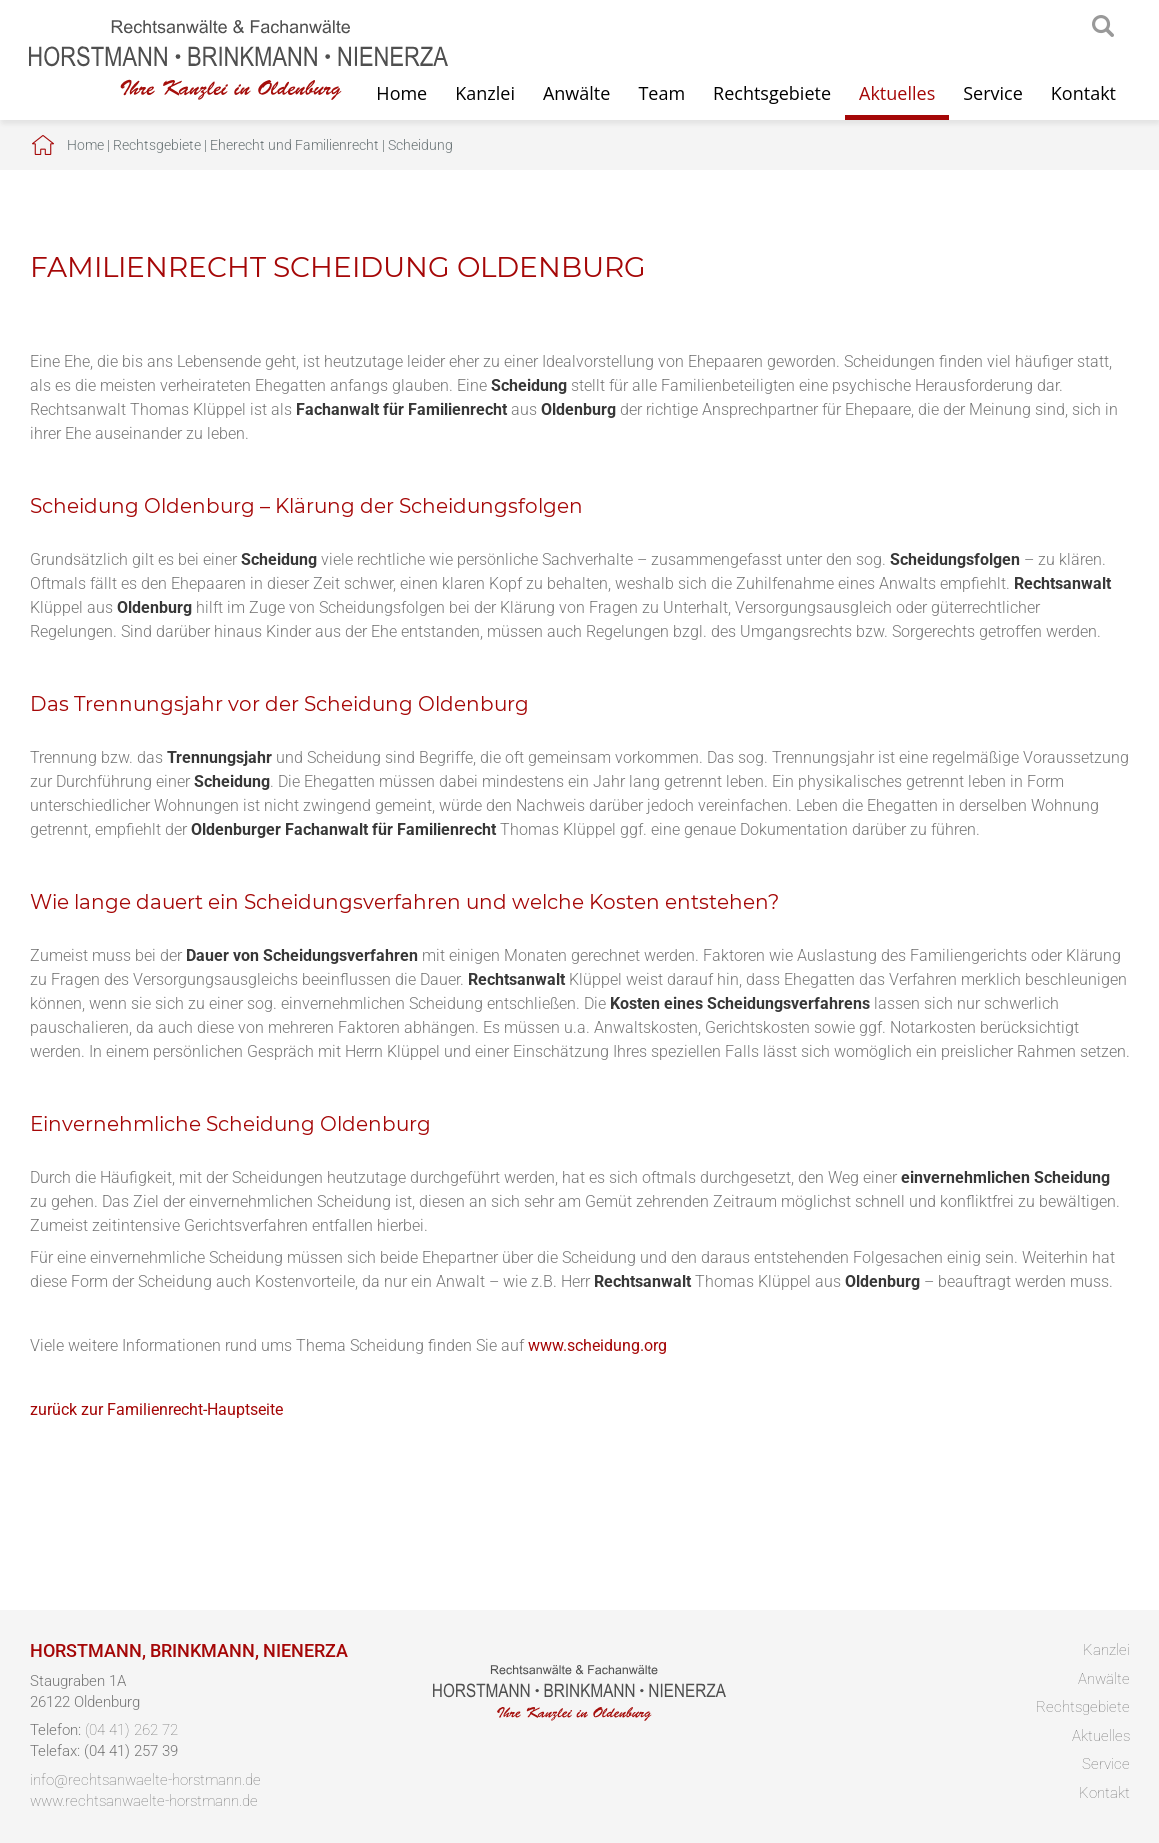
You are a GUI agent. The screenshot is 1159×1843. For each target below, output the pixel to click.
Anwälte (576, 93)
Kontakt (1083, 93)
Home (85, 145)
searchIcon (1103, 27)
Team (661, 93)
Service (993, 93)
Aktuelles (897, 93)
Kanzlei (485, 93)
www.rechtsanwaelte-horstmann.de (144, 1801)
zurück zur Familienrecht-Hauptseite (156, 1409)
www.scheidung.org (597, 1345)
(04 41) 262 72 (131, 1730)
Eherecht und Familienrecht (294, 145)
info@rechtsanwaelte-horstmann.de (145, 1780)
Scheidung (420, 145)
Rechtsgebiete (772, 93)
